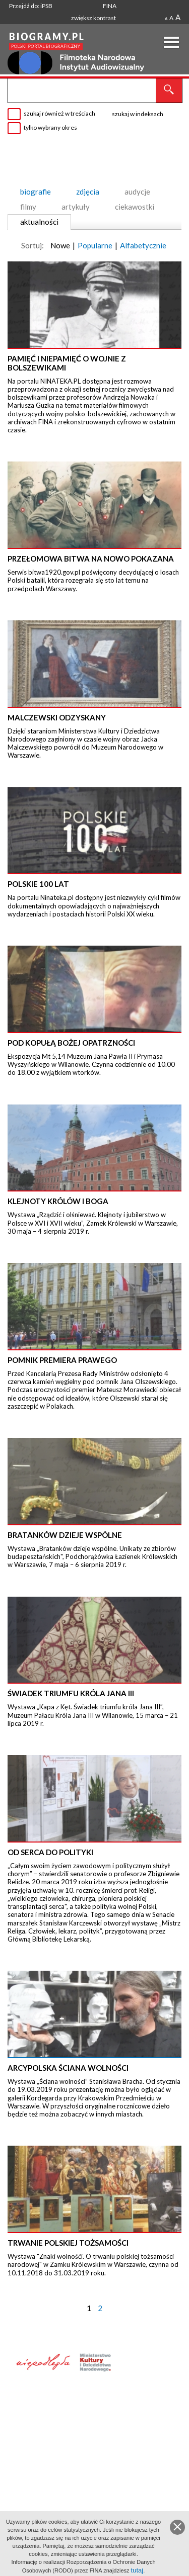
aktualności (39, 221)
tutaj (137, 2570)
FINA (109, 6)
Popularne (95, 245)
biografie (35, 191)
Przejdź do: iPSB (30, 6)
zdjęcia (87, 191)
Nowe (60, 245)
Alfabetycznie (143, 245)
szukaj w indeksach (137, 114)
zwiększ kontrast (93, 18)
